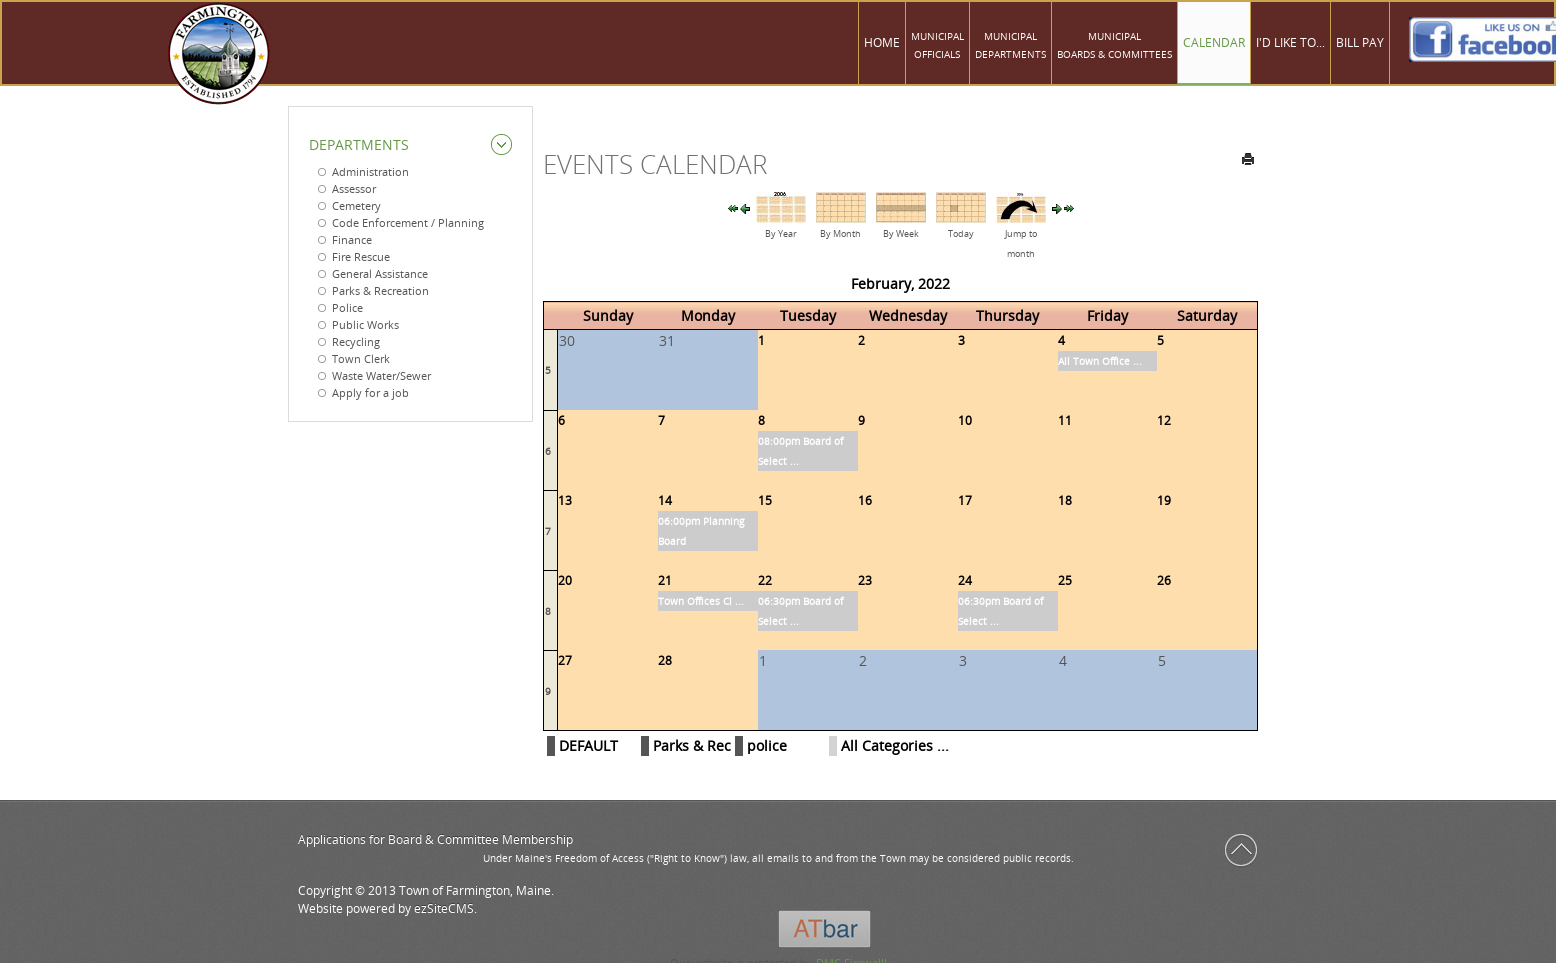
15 (765, 500)
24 (965, 580)
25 (1065, 580)
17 (965, 500)
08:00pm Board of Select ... (800, 451)
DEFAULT (588, 745)
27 (565, 660)
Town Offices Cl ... (701, 601)
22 (765, 580)
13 (565, 500)
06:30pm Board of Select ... (800, 611)
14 (665, 500)
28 (665, 660)
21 (665, 580)
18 (1065, 500)
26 (1164, 580)
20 (565, 580)
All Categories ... (895, 745)
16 (865, 500)
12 (1164, 420)
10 (965, 420)
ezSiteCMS (444, 908)
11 (1065, 420)
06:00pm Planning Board (701, 531)
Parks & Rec (692, 745)
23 (865, 580)
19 (1164, 500)
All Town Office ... (1100, 361)
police (767, 745)
